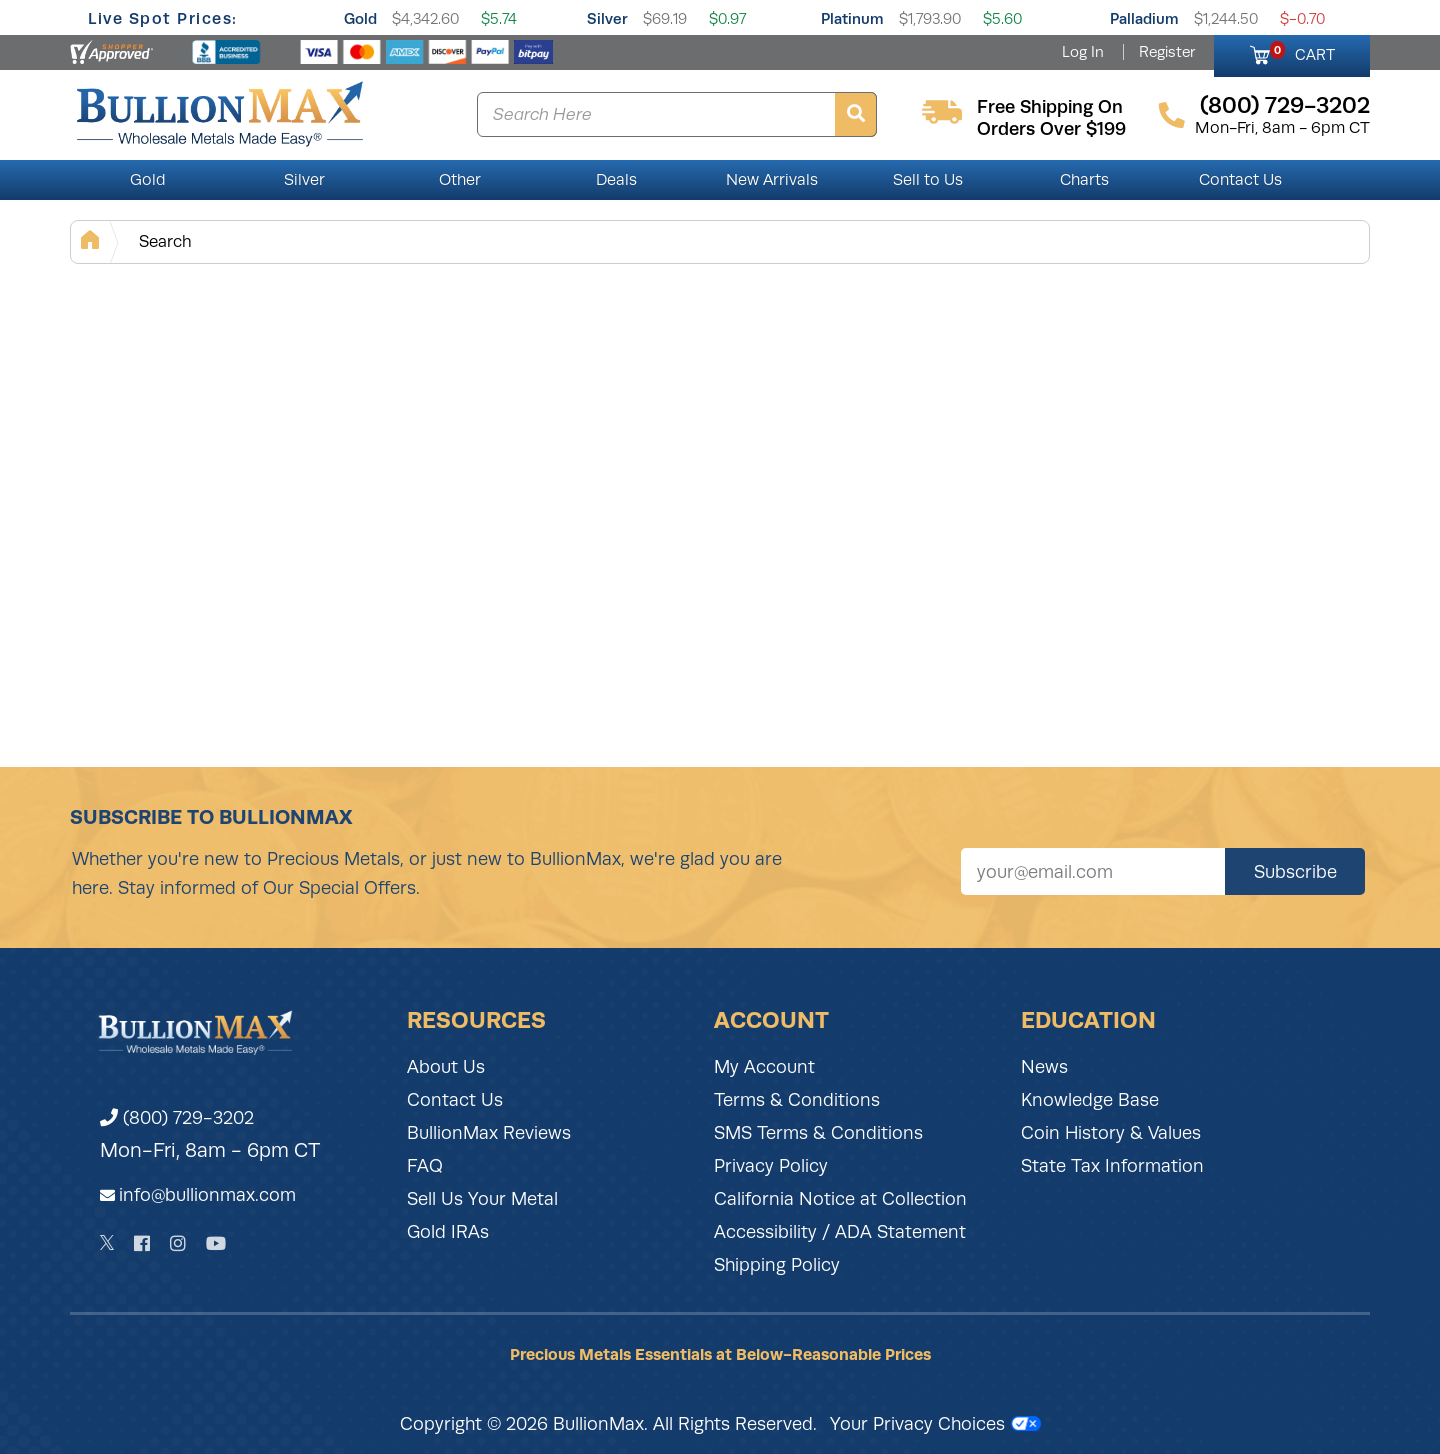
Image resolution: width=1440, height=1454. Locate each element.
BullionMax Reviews (489, 1133)
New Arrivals (772, 180)
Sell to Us (928, 180)
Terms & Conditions (797, 1100)
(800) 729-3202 (177, 1118)
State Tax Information (1112, 1166)
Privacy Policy (771, 1166)
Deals (616, 180)
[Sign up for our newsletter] (1093, 871)
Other (460, 180)
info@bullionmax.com (207, 1195)
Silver (607, 18)
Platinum (852, 18)
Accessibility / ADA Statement (840, 1232)
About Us (446, 1067)
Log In (1083, 52)
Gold (360, 18)
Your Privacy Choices (935, 1424)
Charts (1084, 180)
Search (165, 241)
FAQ (425, 1166)
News (1044, 1067)
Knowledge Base (1090, 1100)
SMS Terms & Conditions (818, 1133)
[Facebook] (142, 1243)
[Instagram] (178, 1243)
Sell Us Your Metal (482, 1199)
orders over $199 (1051, 129)
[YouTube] (216, 1243)
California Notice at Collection (840, 1199)
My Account (764, 1067)
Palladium (1144, 18)
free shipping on (1050, 107)
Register (1167, 52)
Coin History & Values (1111, 1133)
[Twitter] (107, 1243)
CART (1302, 52)
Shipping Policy (777, 1265)
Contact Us (1240, 180)
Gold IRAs (448, 1232)
